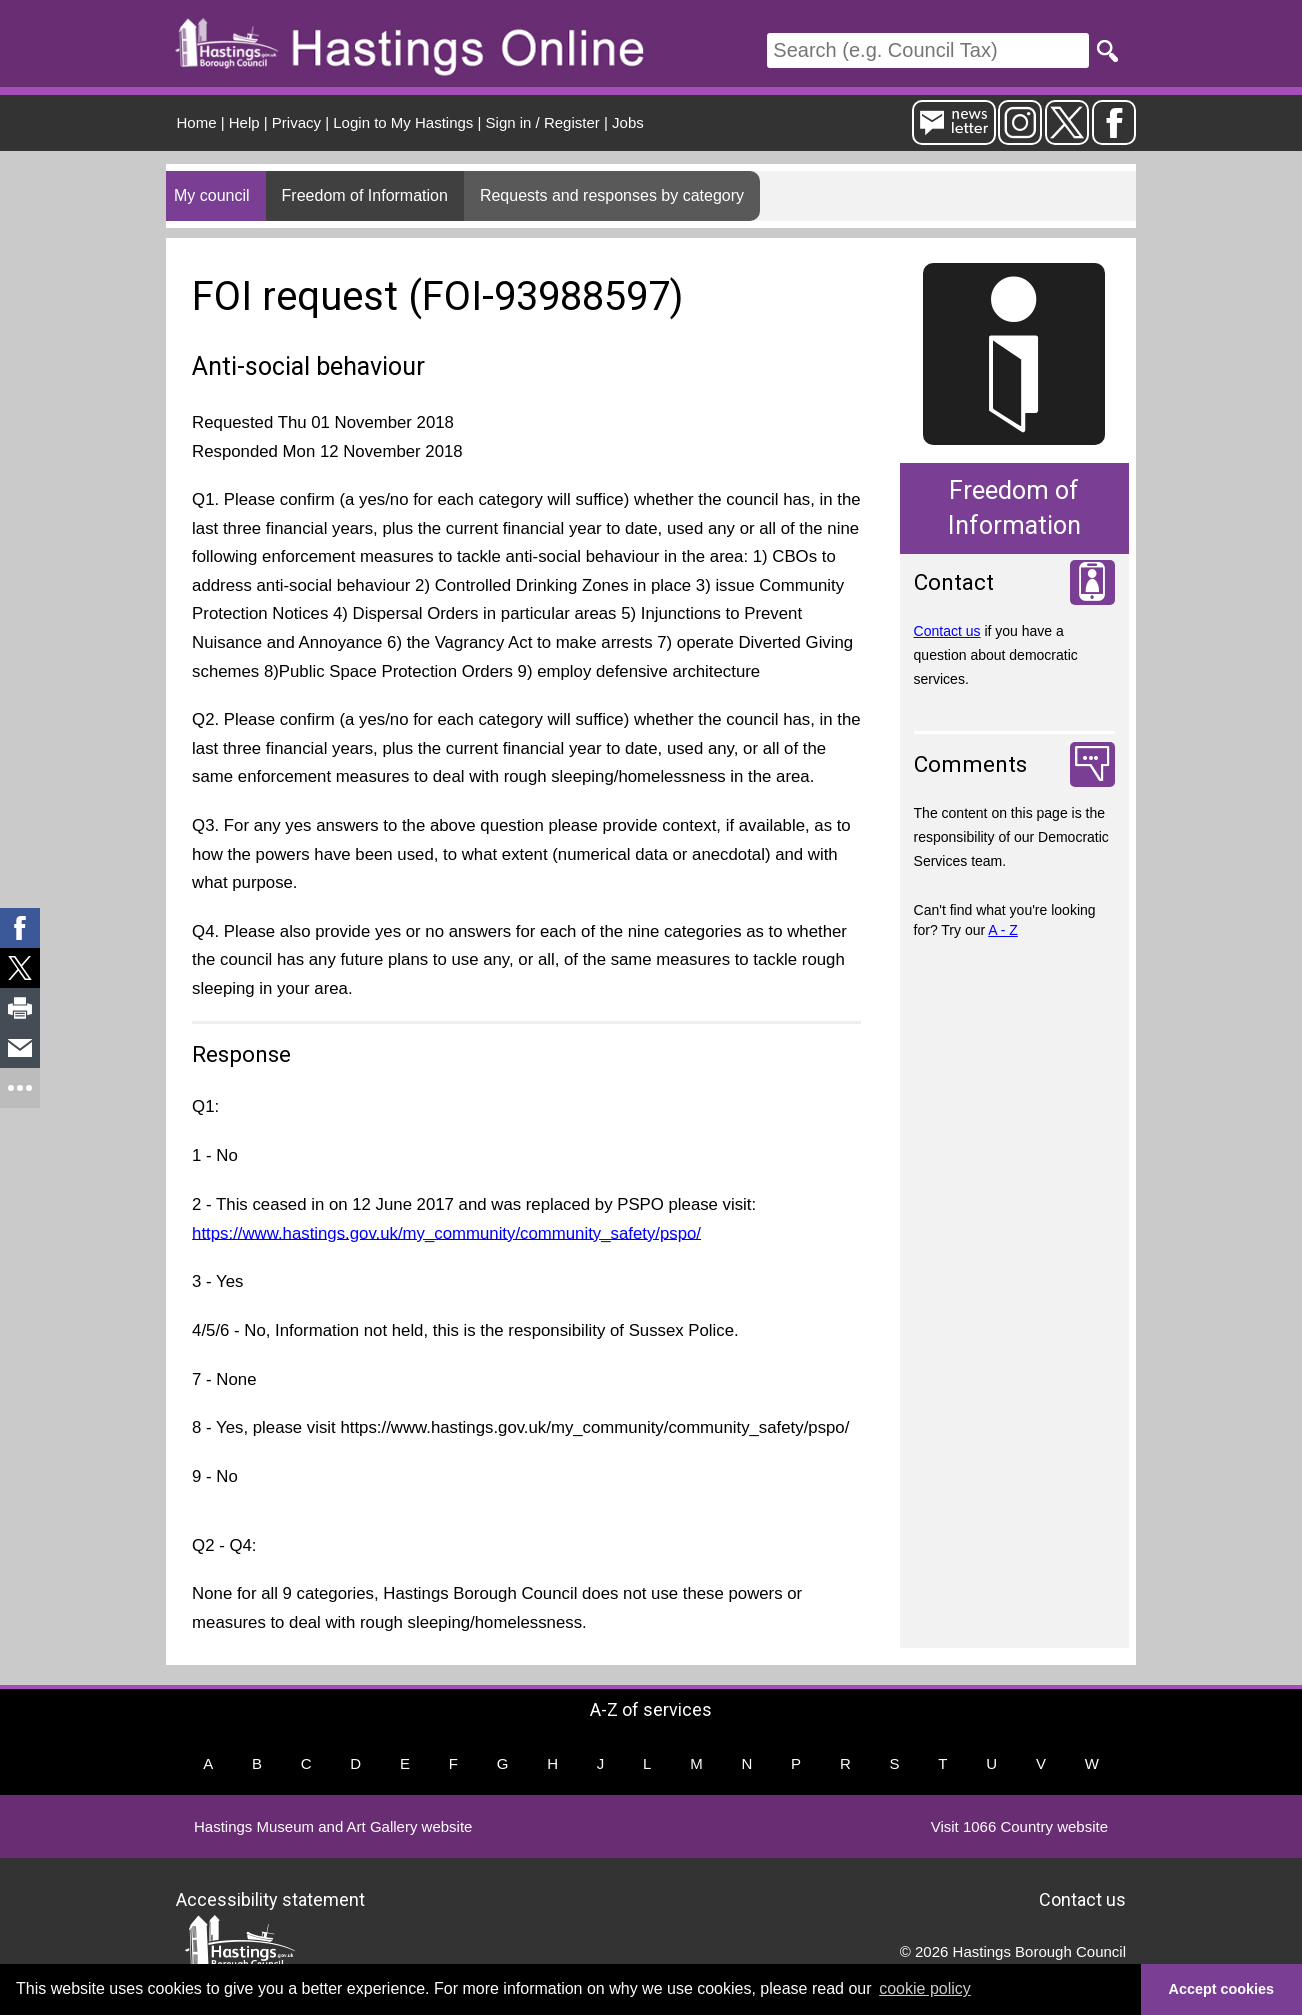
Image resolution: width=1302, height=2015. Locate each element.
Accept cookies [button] (1222, 1989)
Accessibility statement (270, 1899)
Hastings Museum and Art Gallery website (333, 1826)
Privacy (296, 122)
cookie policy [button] (925, 1988)
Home (197, 122)
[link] (20, 928)
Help (244, 122)
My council (212, 195)
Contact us (947, 631)
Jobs (628, 122)
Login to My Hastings (403, 122)
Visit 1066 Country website (1019, 1826)
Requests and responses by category (612, 195)
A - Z (1003, 930)
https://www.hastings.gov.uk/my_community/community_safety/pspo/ (446, 1232)
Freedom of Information (365, 195)
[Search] (928, 50)
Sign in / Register (543, 122)
